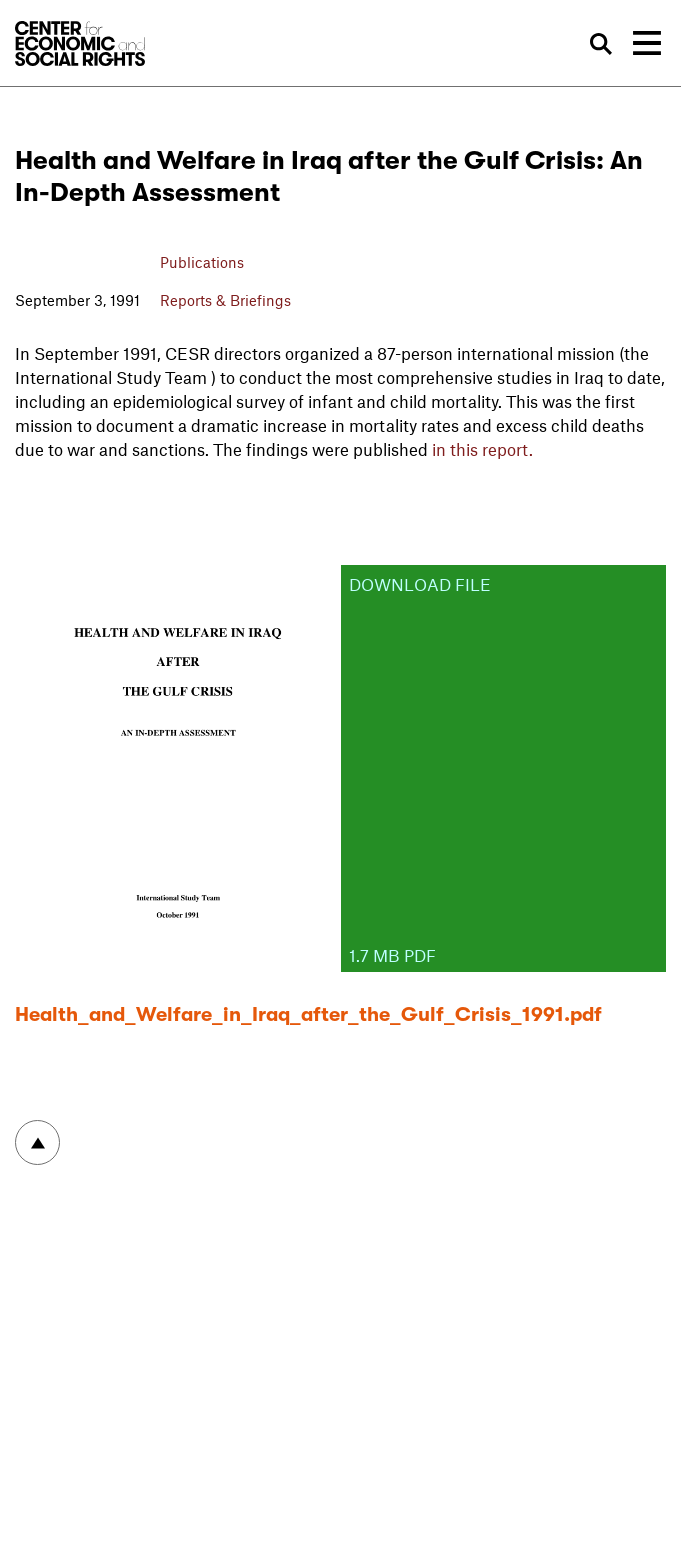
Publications (202, 262)
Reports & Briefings (225, 300)
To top (37, 1142)
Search (602, 44)
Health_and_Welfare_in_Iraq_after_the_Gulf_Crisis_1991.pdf (308, 1014)
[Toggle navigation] (647, 43)
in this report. (482, 449)
